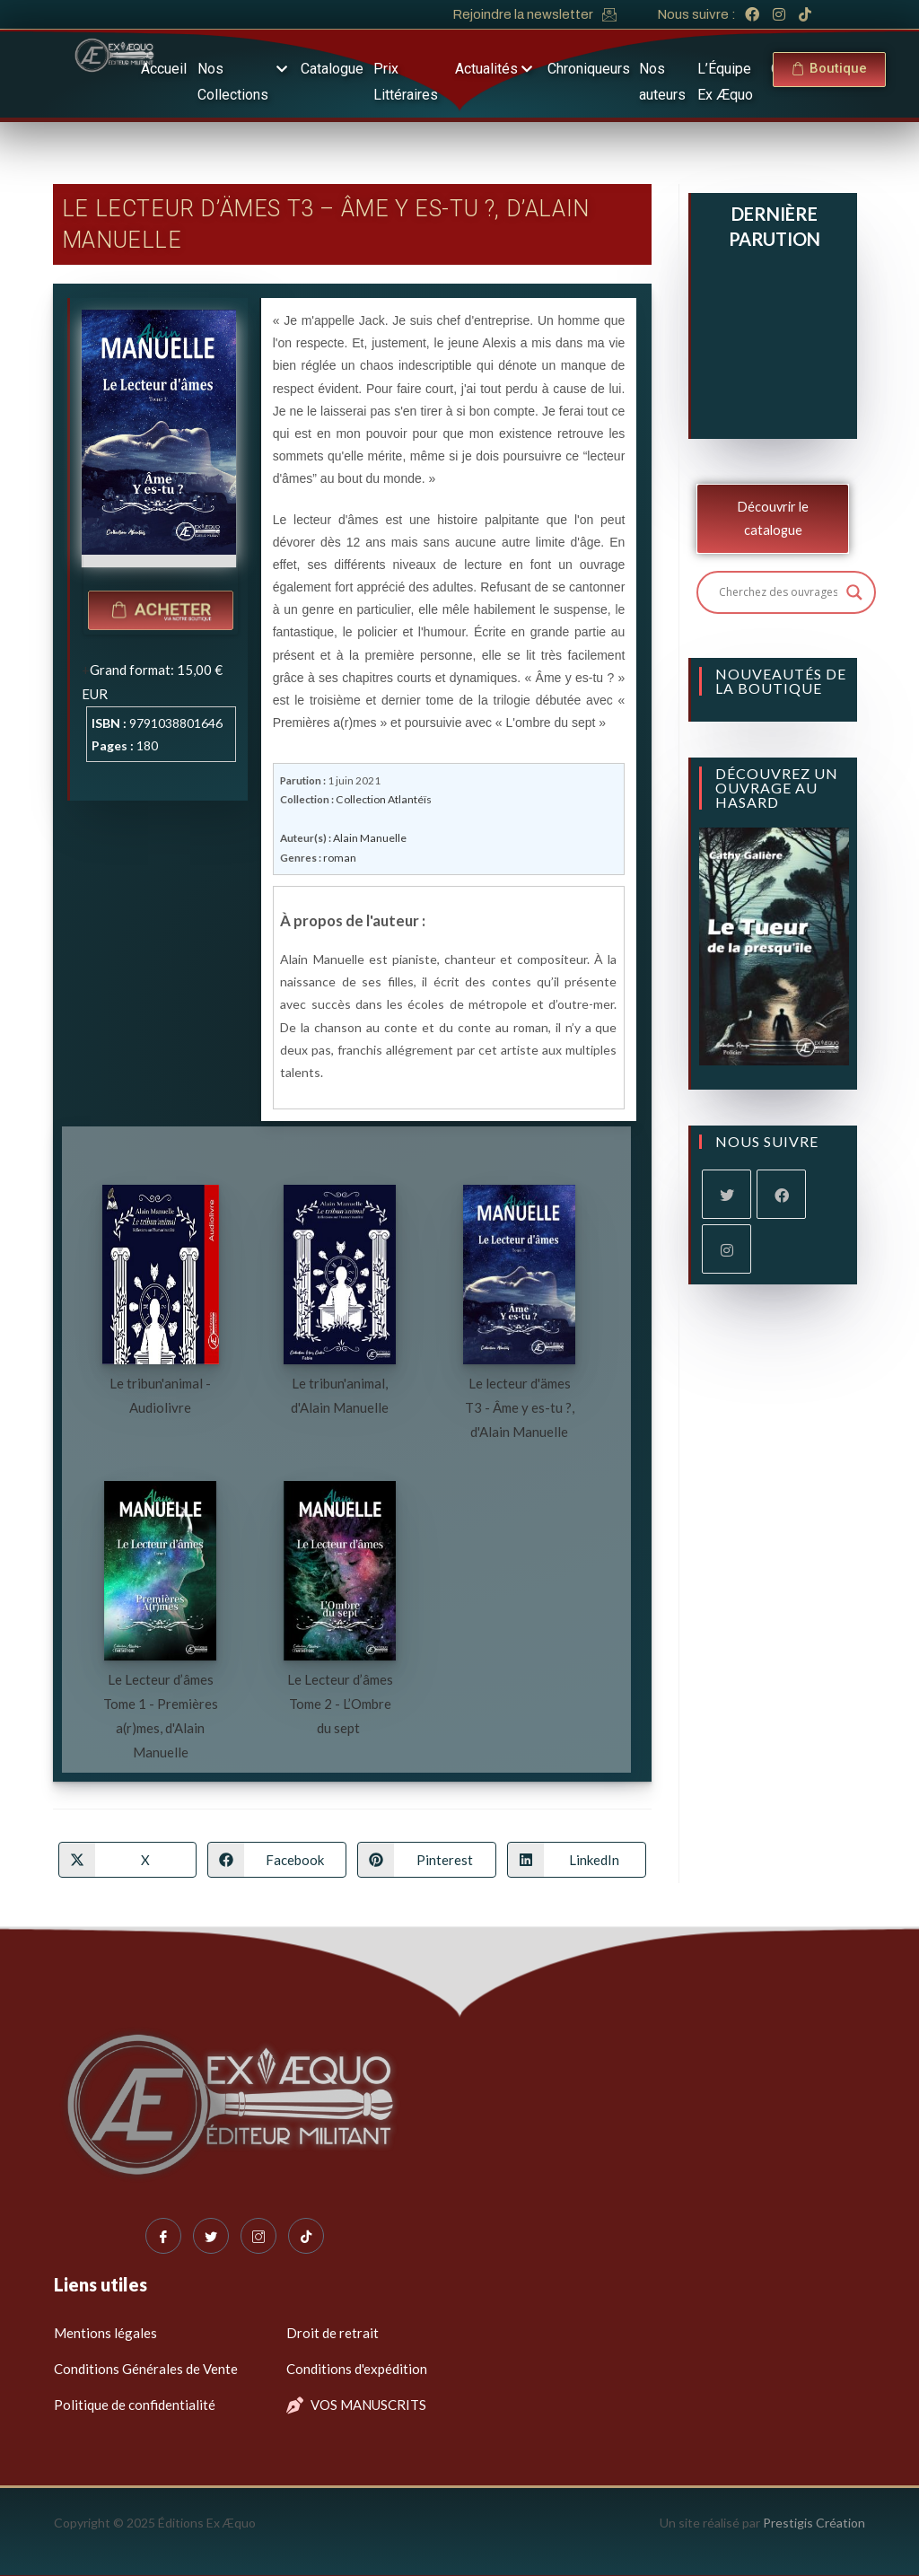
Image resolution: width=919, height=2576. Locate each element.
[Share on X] (127, 1858)
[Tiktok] (306, 2234)
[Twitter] (211, 2234)
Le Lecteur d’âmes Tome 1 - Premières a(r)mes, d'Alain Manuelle (160, 1713)
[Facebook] (781, 1194)
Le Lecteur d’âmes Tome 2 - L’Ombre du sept (340, 1701)
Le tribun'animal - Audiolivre (160, 1393)
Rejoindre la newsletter (522, 14)
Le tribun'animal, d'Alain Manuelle (340, 1393)
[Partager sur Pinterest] (426, 1858)
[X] (726, 1194)
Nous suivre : (696, 14)
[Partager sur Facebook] (276, 1858)
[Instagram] (726, 1249)
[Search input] (778, 592)
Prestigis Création (814, 2520)
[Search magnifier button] (854, 592)
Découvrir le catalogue (773, 518)
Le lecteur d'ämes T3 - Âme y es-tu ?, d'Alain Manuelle (519, 1405)
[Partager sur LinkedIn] (576, 1858)
